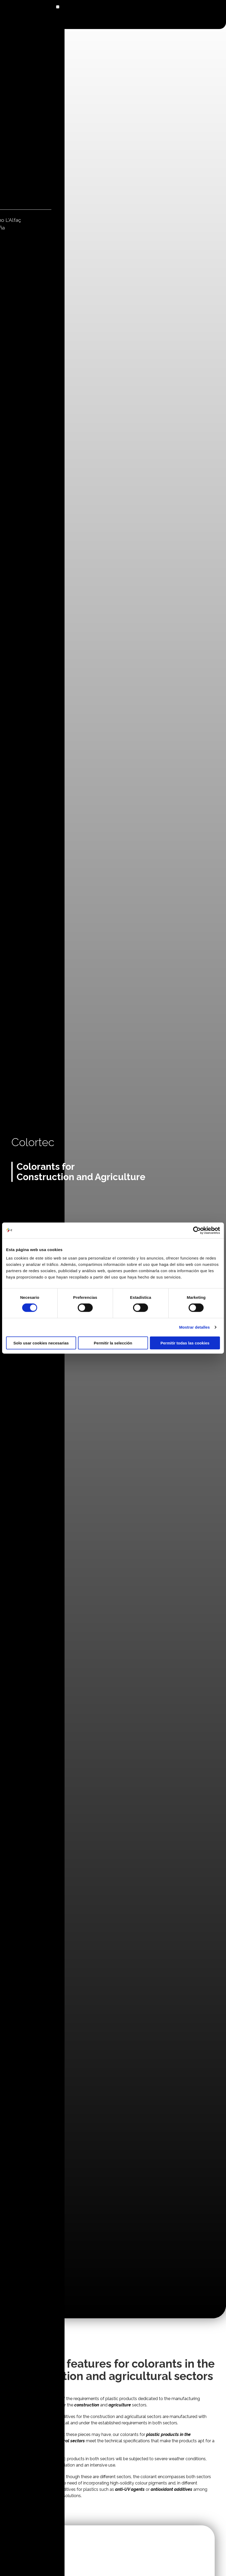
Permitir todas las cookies (184, 1342)
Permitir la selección (113, 1342)
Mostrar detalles (194, 1327)
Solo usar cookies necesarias (41, 1342)
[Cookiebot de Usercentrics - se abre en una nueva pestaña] (197, 1230)
